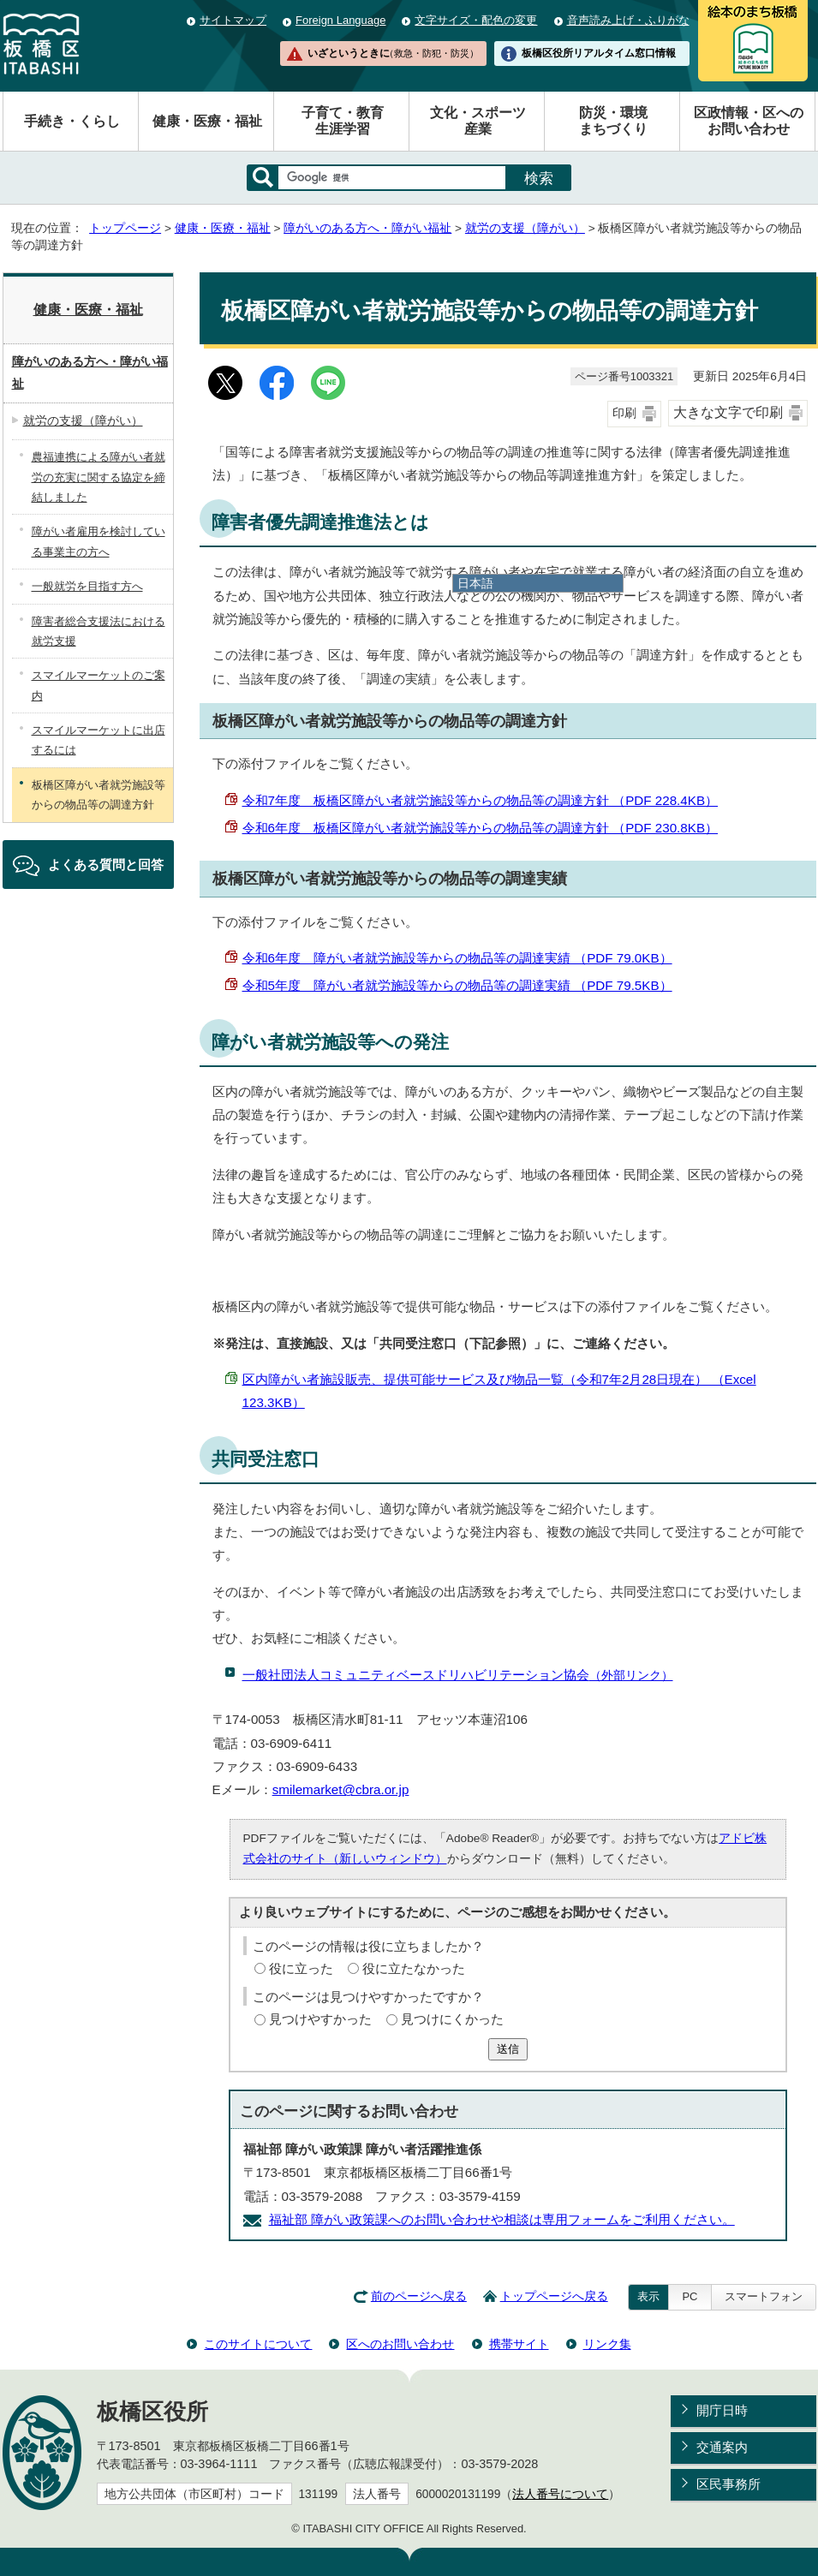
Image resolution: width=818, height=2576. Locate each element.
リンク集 (607, 2344)
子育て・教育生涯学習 (343, 120)
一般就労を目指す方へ (87, 586)
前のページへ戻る (419, 2296)
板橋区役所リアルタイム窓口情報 (599, 53)
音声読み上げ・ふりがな (628, 20)
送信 (508, 2048)
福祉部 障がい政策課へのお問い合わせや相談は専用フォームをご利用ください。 (502, 2219)
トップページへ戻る (554, 2296)
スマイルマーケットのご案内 (98, 685)
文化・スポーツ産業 (478, 120)
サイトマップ (233, 20)
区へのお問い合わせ (400, 2344)
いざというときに (393, 53)
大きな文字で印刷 (728, 412)
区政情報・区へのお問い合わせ (748, 120)
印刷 (624, 413)
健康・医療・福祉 (207, 121)
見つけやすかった (320, 2019)
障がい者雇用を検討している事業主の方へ (98, 541)
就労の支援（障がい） (525, 228)
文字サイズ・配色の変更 (476, 20)
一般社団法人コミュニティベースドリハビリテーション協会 (457, 1674)
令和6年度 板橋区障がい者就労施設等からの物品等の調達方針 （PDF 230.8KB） (480, 827)
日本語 (475, 583)
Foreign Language (340, 20)
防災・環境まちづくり (613, 120)
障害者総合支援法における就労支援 (98, 631)
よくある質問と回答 (106, 864)
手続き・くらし (72, 121)
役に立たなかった (413, 1968)
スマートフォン (764, 2296)
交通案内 (722, 2447)
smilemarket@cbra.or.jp (340, 1789)
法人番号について (560, 2494)
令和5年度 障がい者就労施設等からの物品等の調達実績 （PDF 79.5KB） (457, 985)
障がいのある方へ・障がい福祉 (367, 228)
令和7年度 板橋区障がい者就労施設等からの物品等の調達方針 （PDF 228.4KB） (480, 800)
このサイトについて (258, 2344)
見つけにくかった (452, 2019)
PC (689, 2296)
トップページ (125, 228)
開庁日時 (722, 2410)
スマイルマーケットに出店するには (98, 740)
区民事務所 (728, 2484)
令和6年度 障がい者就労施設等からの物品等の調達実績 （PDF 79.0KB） (457, 958)
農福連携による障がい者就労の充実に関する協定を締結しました (98, 477)
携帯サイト (519, 2344)
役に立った (301, 1968)
